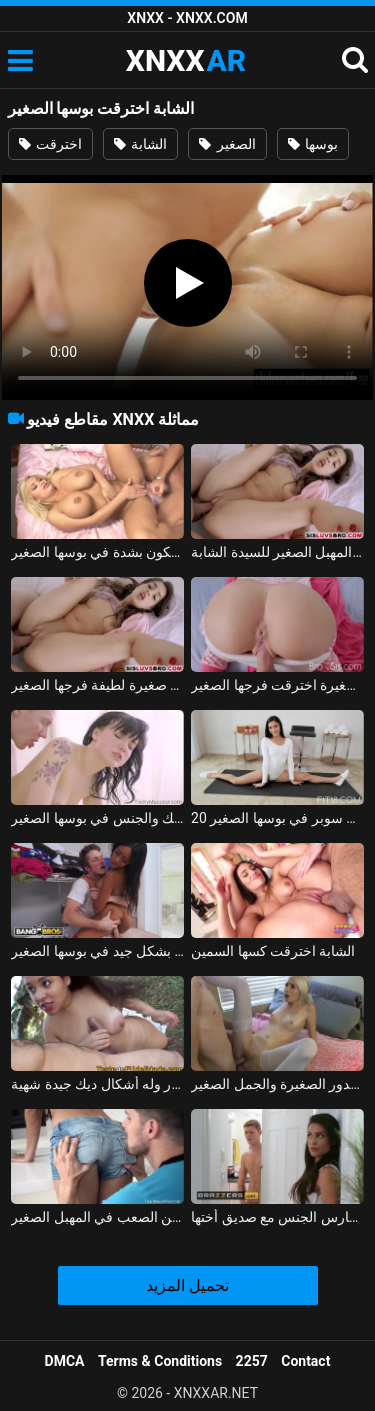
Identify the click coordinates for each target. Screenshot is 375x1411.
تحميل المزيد (187, 1285)
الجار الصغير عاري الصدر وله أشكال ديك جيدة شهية (97, 1084)
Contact (305, 1361)
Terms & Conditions (160, 1361)
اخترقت (50, 144)
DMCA (65, 1361)
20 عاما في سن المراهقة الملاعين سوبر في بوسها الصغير (277, 818)
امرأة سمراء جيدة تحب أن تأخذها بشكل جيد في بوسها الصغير (97, 951)
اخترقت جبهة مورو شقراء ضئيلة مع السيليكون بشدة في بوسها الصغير (97, 552)
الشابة (140, 144)
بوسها (313, 144)
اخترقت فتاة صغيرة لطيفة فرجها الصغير (97, 685)
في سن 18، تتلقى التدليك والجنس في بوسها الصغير (97, 818)
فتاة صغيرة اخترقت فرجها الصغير (277, 685)
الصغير (227, 144)
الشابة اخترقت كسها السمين (273, 951)
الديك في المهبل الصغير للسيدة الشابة (277, 552)
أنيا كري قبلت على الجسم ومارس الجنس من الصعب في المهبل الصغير (97, 1217)
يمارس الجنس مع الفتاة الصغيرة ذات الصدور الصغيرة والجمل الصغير (277, 1084)
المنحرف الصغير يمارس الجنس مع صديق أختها (277, 1217)
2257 (252, 1361)
